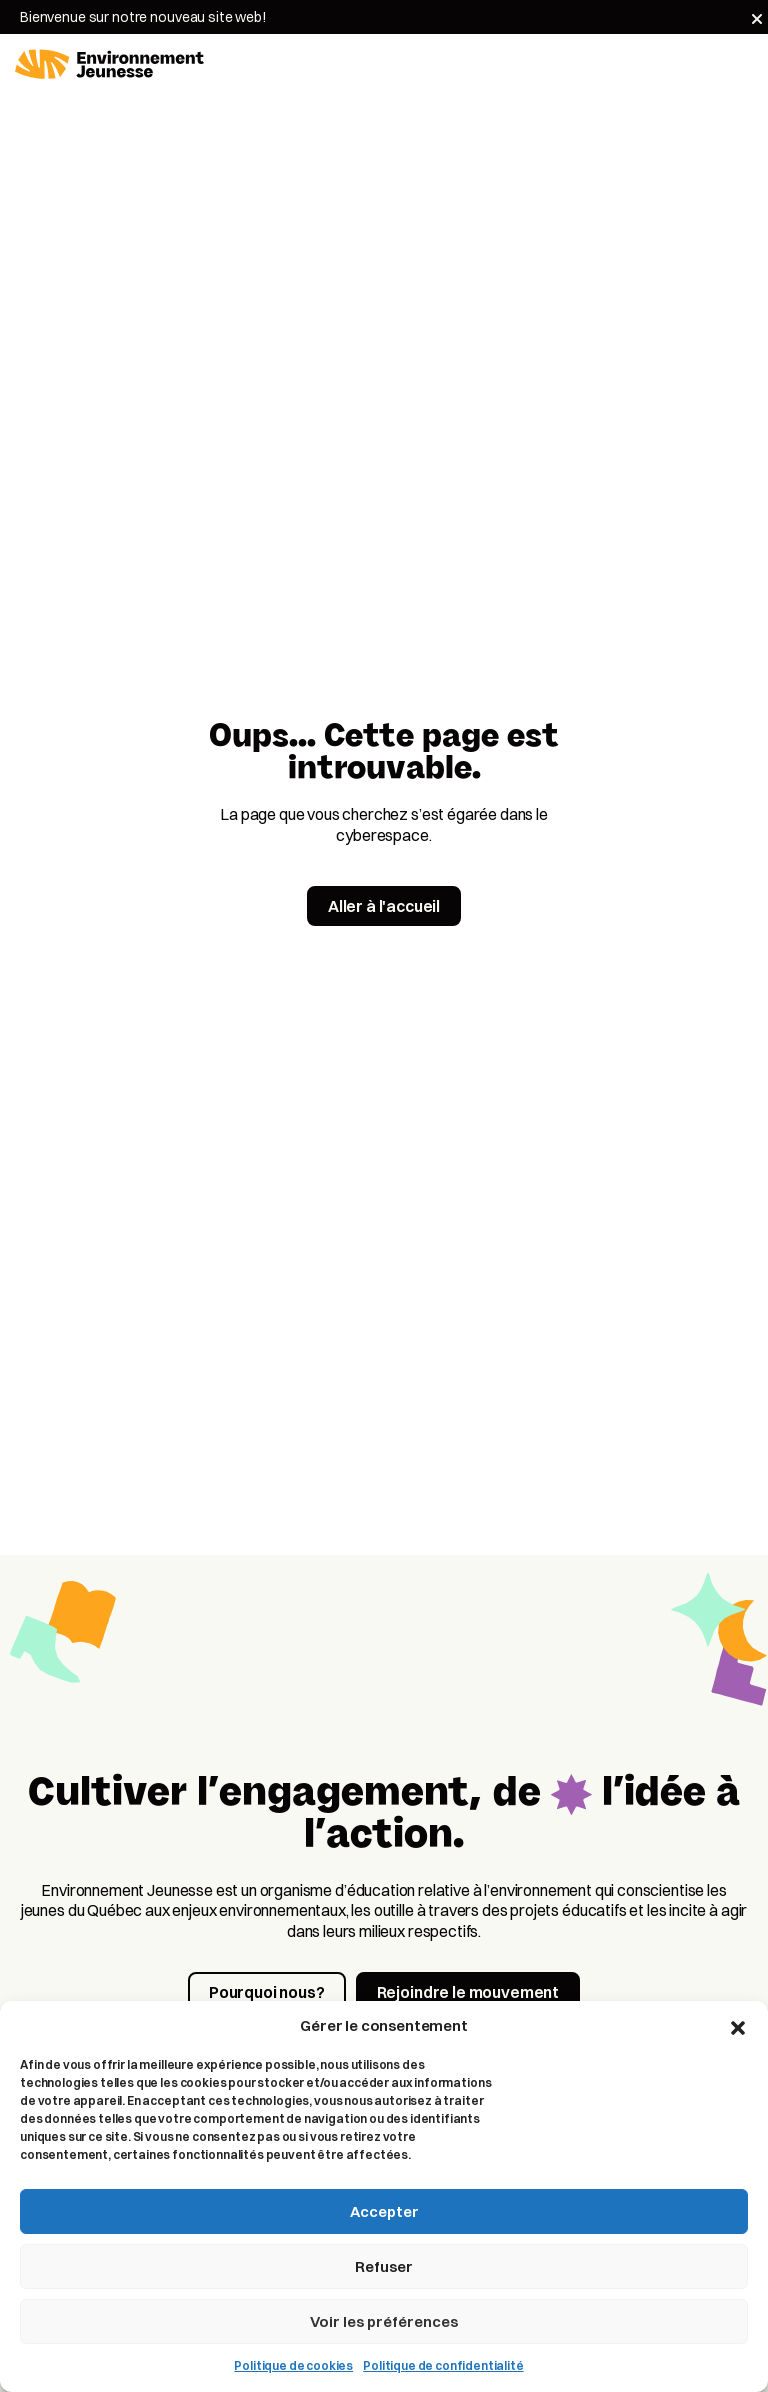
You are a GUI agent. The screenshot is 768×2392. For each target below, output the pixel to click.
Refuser (384, 2266)
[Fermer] (757, 19)
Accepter (384, 2211)
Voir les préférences (384, 2321)
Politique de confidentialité (443, 2365)
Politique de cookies (293, 2365)
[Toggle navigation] (741, 65)
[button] (738, 2026)
